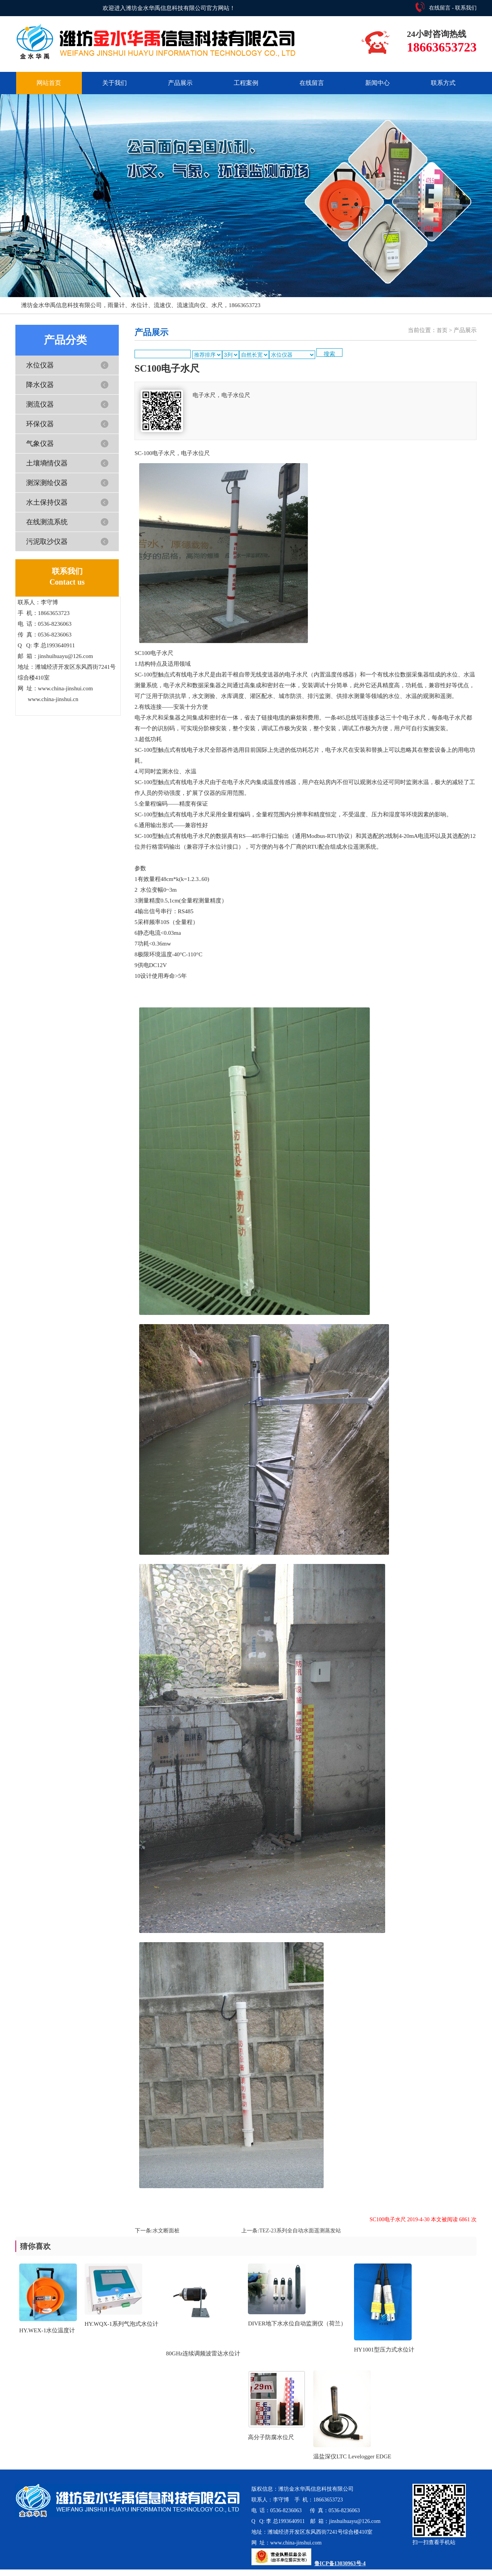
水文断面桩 (166, 2231)
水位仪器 (40, 365)
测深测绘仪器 (47, 483)
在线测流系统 (47, 522)
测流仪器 (40, 404)
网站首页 (49, 83)
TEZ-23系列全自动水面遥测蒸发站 (300, 2231)
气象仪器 (40, 443)
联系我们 (466, 8)
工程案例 (246, 83)
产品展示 (180, 83)
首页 (442, 330)
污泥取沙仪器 (47, 541)
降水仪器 (40, 385)
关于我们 (114, 83)
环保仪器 (40, 424)
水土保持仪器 (47, 502)
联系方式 (443, 83)
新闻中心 (377, 83)
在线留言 (439, 8)
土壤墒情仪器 (47, 463)
